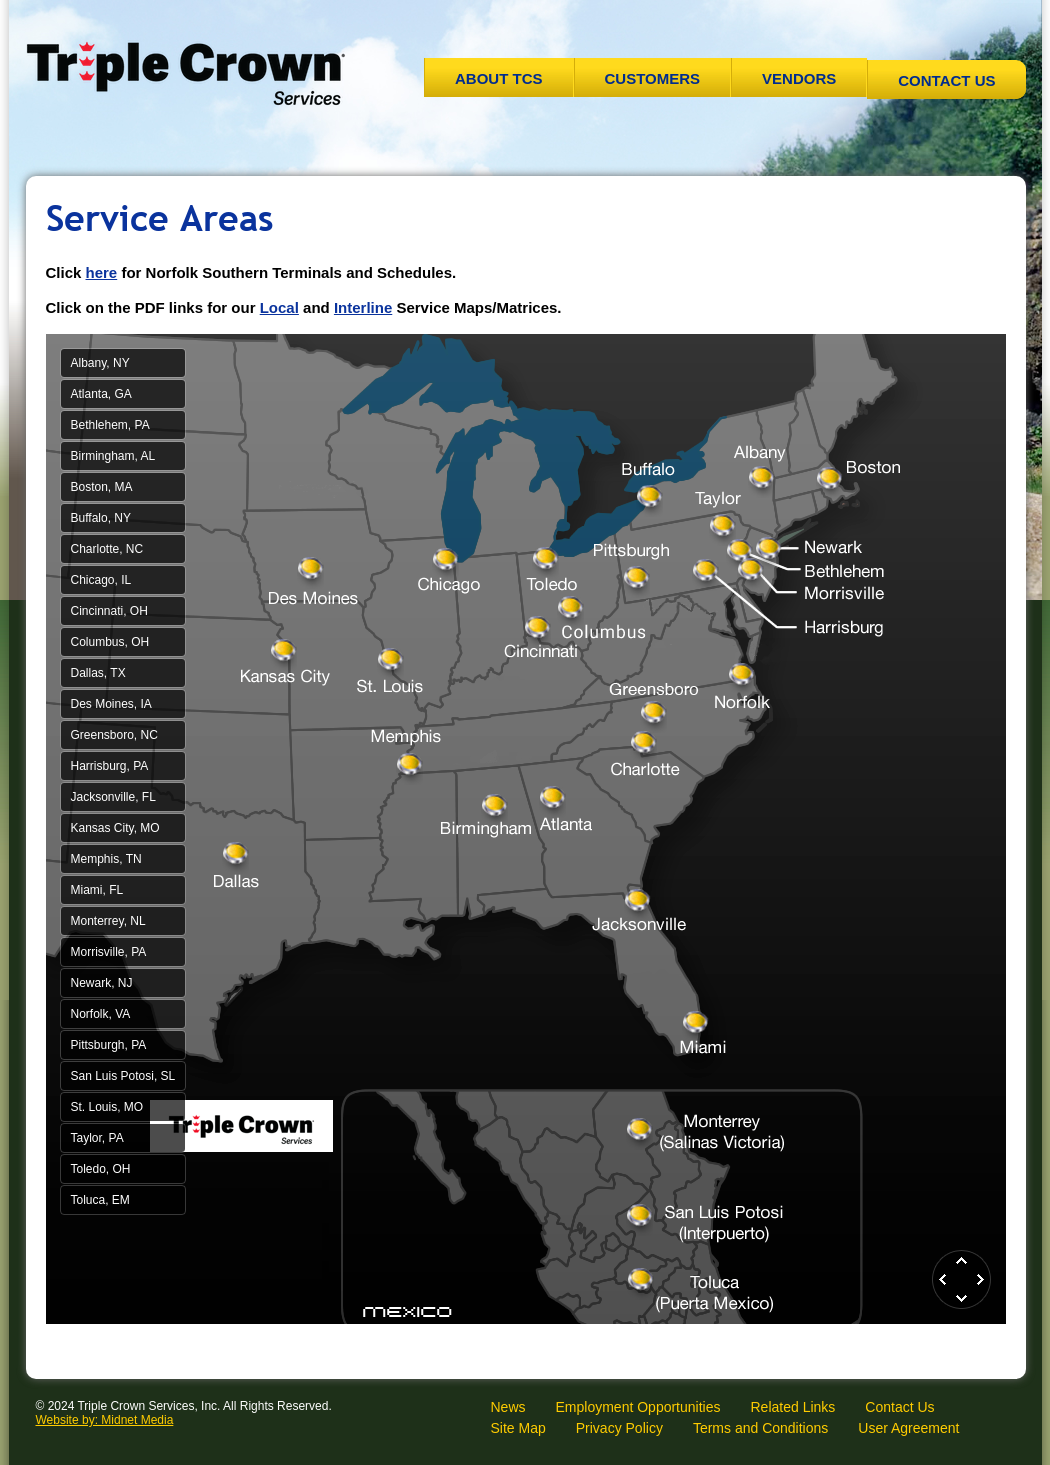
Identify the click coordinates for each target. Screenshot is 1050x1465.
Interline (363, 307)
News (508, 1407)
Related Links (792, 1407)
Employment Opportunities (638, 1407)
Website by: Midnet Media (105, 1420)
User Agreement (908, 1428)
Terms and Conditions (760, 1428)
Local (279, 307)
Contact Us (946, 80)
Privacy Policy (619, 1428)
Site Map (518, 1428)
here (102, 272)
